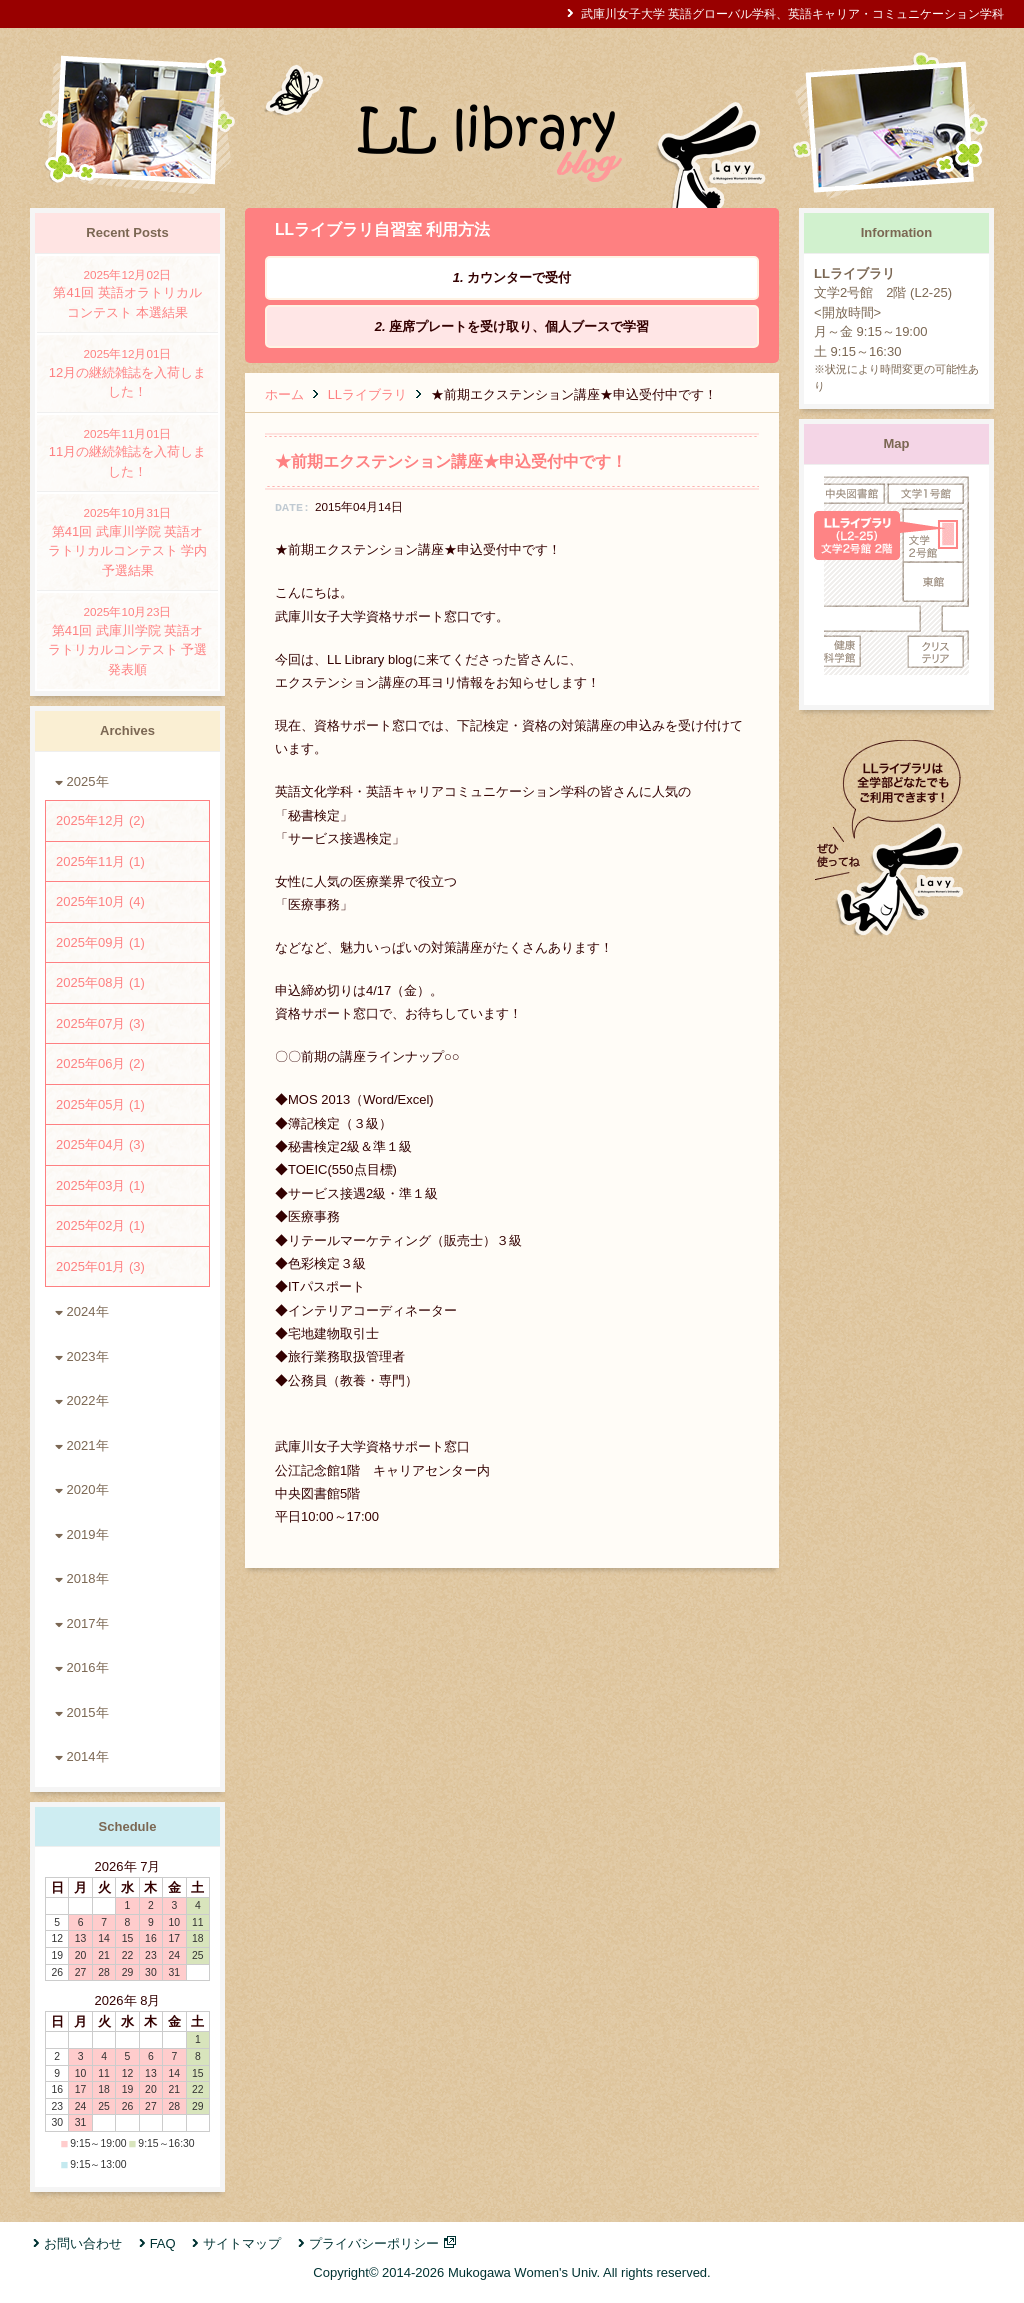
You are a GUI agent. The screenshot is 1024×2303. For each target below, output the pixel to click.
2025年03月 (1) (100, 1185)
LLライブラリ (367, 394)
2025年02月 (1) (100, 1225)
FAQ (163, 2243)
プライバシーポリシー (374, 2243)
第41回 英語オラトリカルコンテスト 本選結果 (127, 293)
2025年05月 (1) (100, 1104)
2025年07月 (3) (100, 1023)
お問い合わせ (83, 2243)
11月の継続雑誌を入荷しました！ (127, 452)
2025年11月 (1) (100, 861)
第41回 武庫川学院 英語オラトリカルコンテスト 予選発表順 (127, 640)
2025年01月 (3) (100, 1266)
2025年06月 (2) (100, 1063)
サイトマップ (242, 2243)
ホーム (284, 394)
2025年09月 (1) (100, 942)
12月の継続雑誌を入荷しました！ (127, 372)
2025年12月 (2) (100, 820)
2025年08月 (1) (100, 982)
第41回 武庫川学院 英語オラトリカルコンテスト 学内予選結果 (127, 541)
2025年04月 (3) (100, 1144)
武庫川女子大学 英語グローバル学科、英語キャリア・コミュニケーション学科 (792, 13)
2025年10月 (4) (100, 901)
